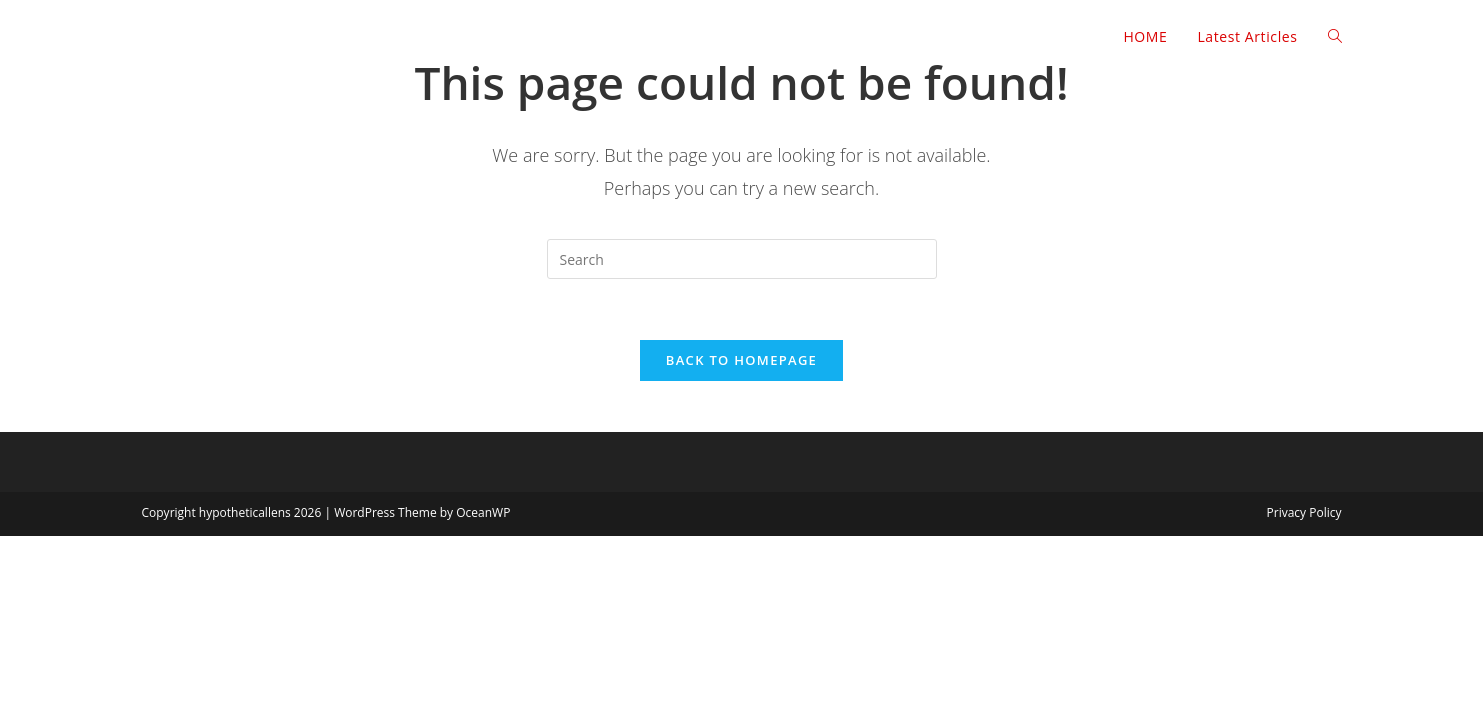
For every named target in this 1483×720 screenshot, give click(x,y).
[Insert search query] (742, 259)
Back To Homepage (741, 360)
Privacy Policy (1304, 512)
